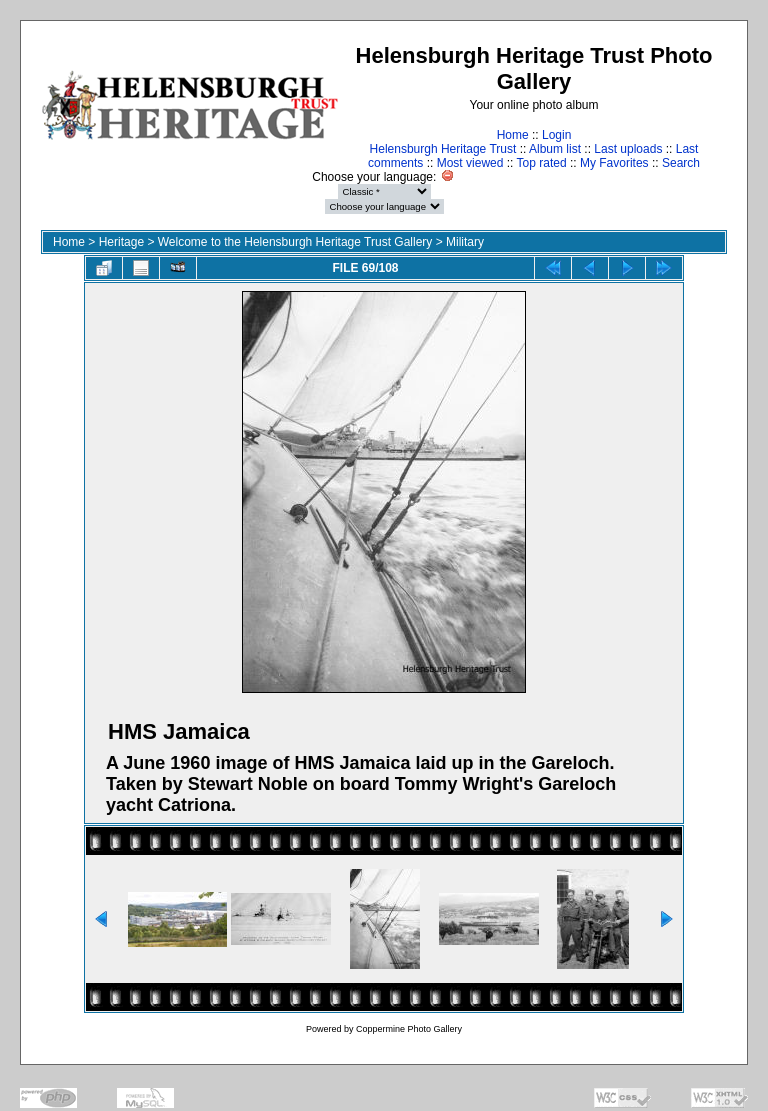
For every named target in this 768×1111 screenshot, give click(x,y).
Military (465, 242)
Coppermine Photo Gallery (409, 1029)
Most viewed (470, 163)
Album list (555, 149)
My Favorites (614, 163)
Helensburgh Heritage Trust (443, 149)
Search (681, 163)
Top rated (542, 163)
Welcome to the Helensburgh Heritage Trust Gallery (295, 242)
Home (513, 135)
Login (556, 135)
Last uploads (628, 149)
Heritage (121, 242)
